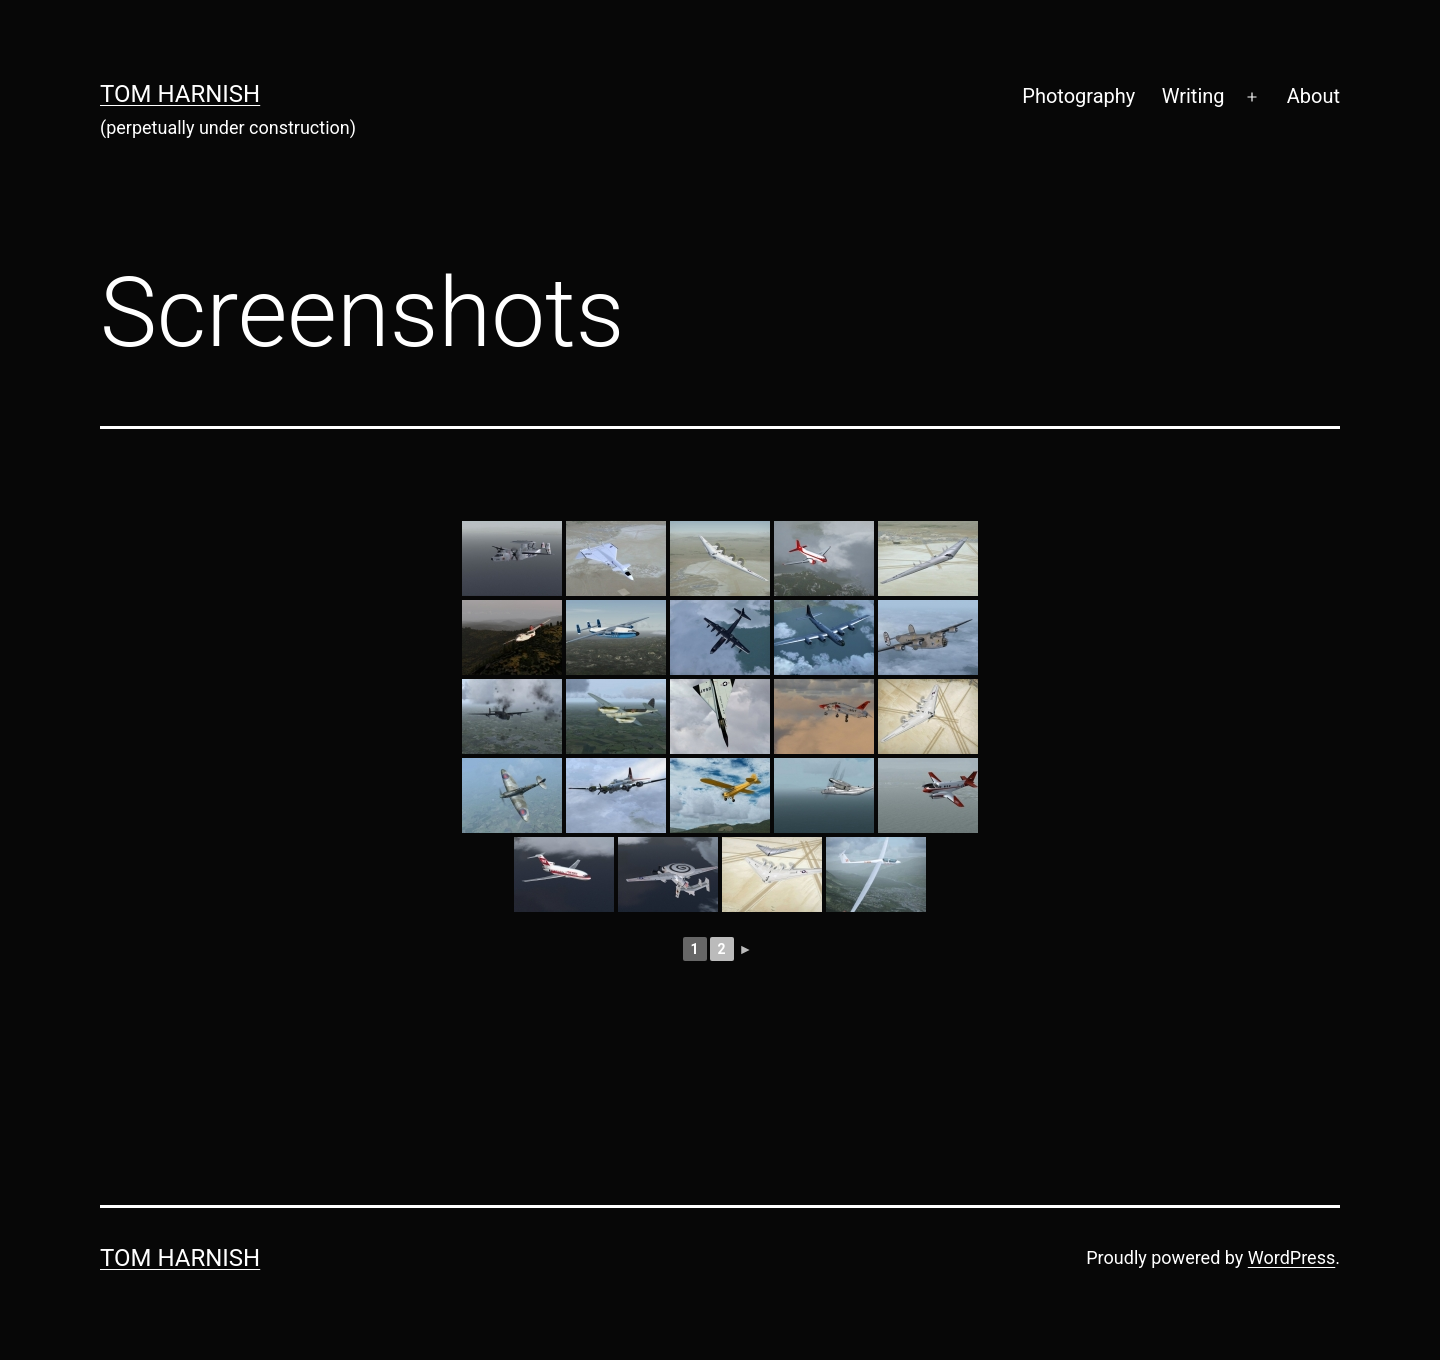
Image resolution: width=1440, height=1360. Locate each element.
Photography (1078, 96)
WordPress (1291, 1257)
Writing (1193, 96)
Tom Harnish (180, 94)
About (1313, 96)
